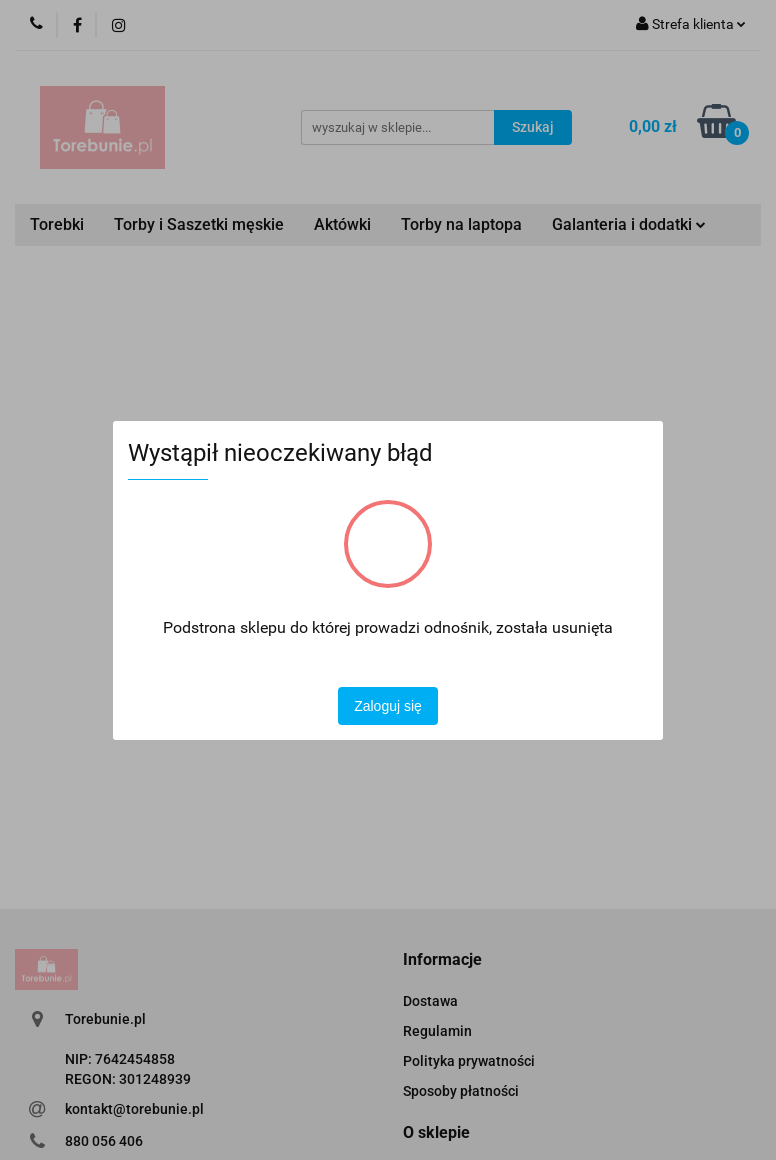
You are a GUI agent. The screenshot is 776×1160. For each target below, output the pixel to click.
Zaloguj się (388, 706)
